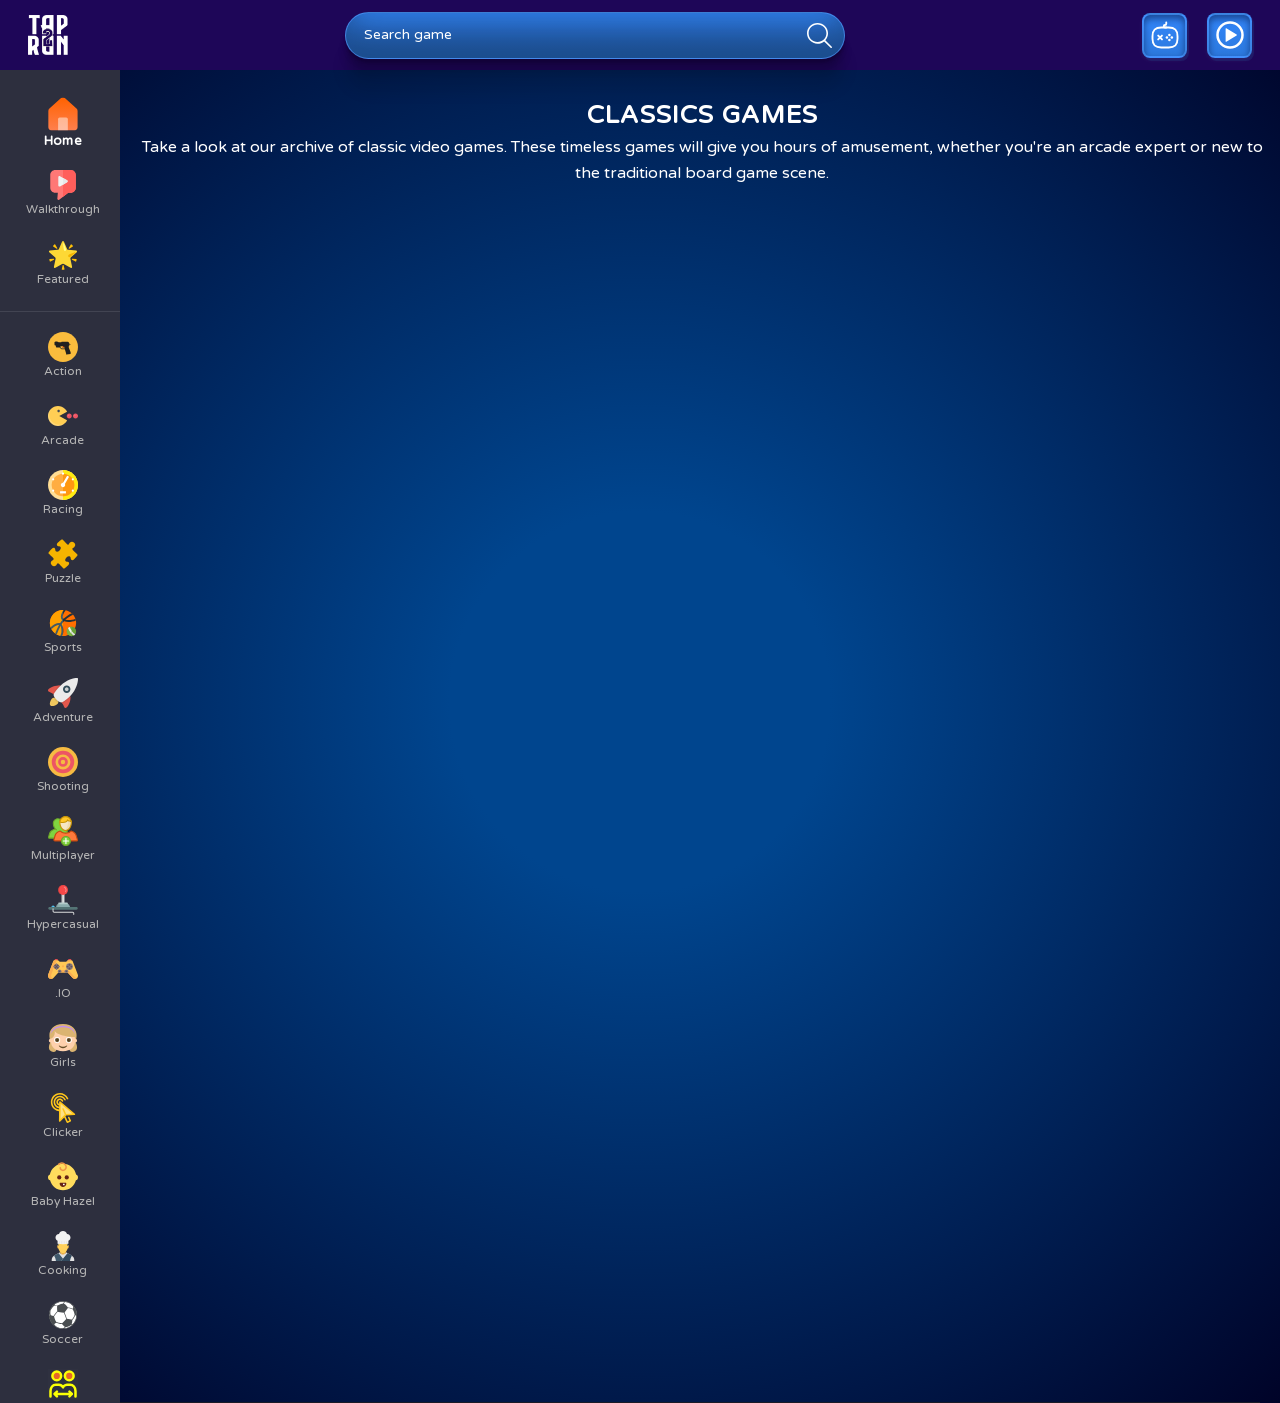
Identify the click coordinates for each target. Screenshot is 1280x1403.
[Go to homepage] (48, 35)
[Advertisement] (640, 1162)
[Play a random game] (1164, 35)
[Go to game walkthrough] (1229, 35)
